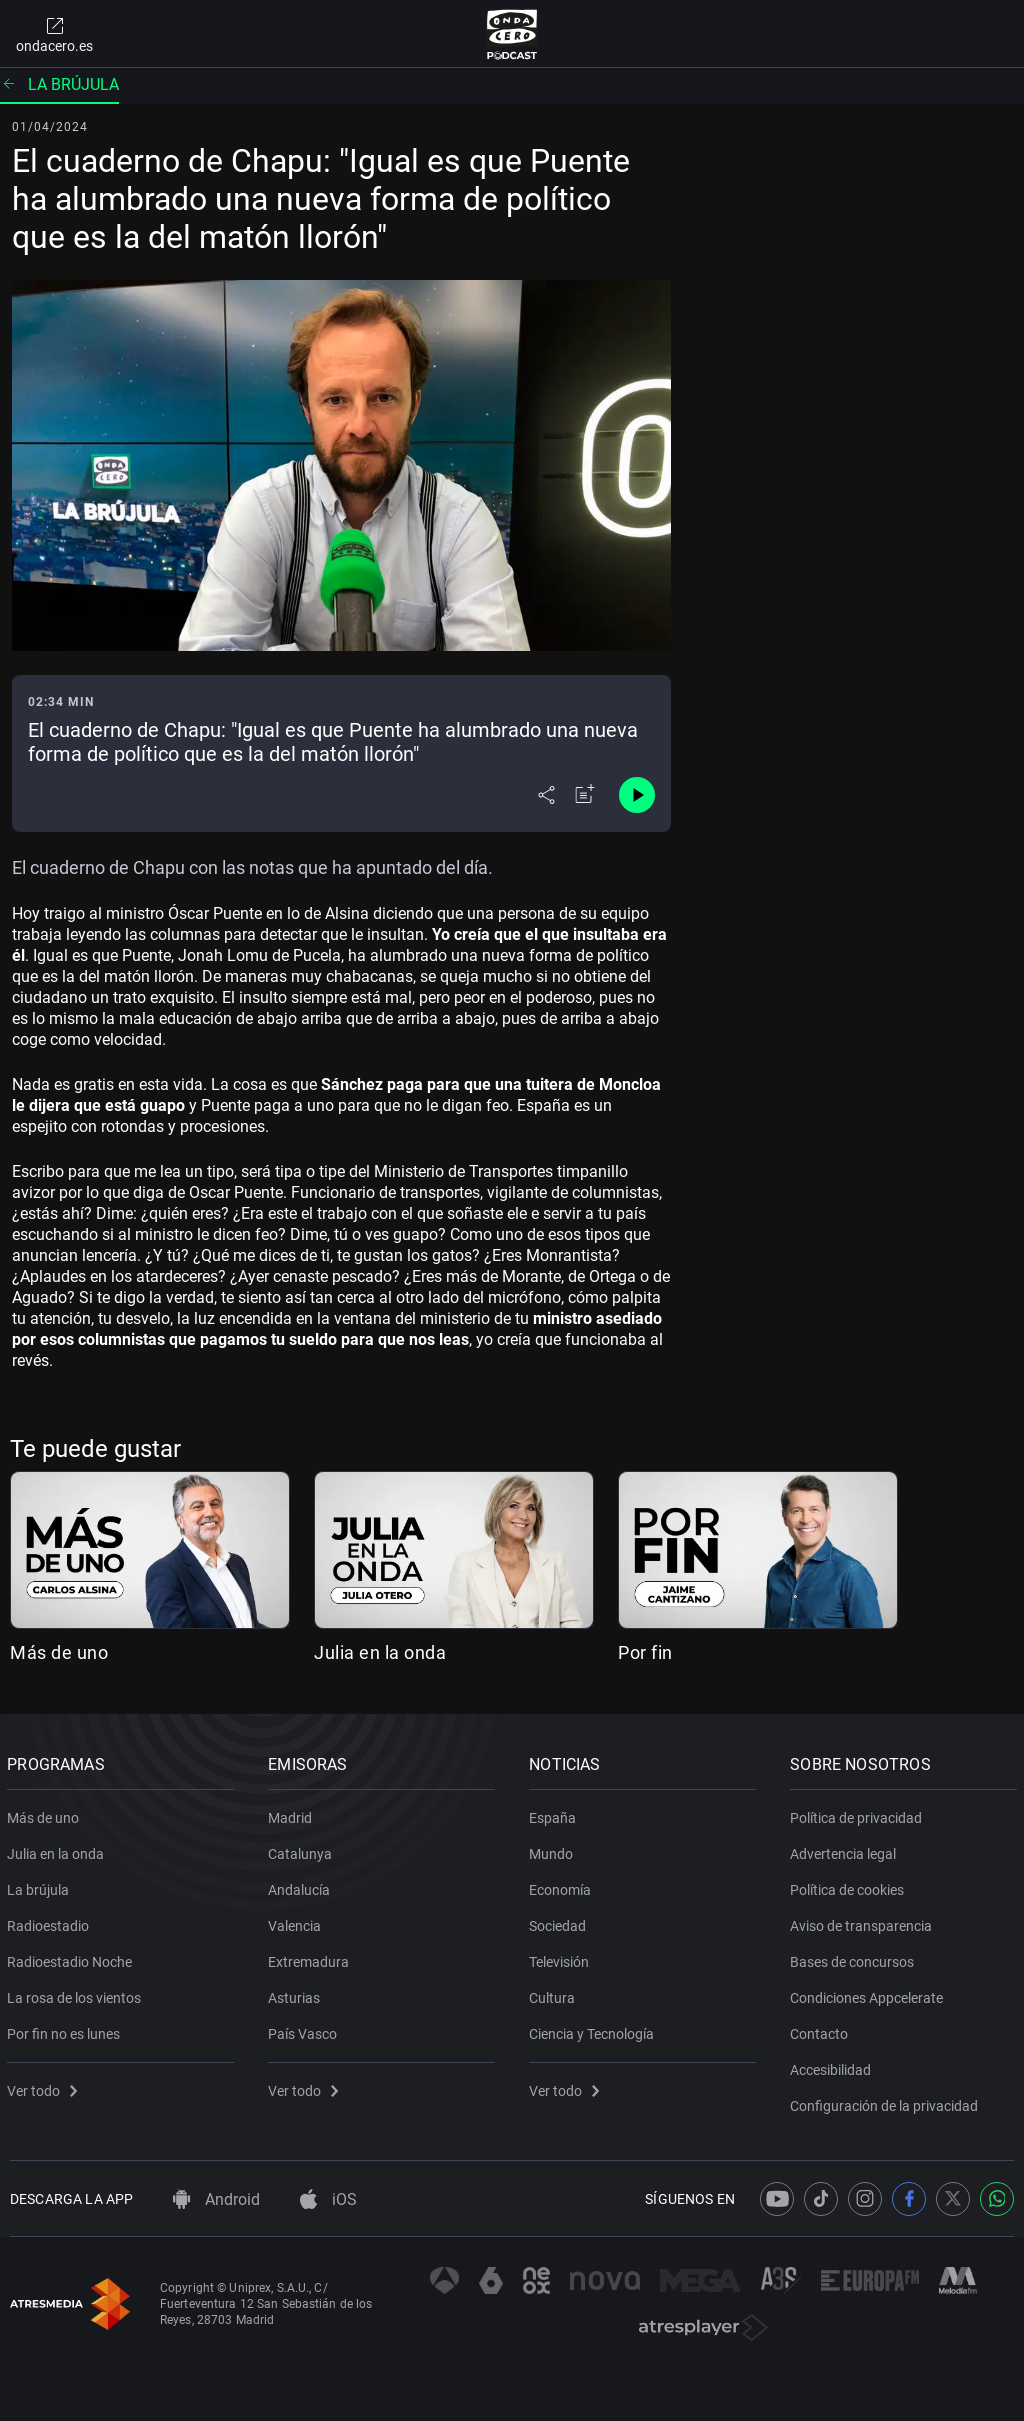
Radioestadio (51, 1922)
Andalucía (302, 1886)
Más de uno (59, 1652)
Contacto (822, 2030)
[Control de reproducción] (637, 795)
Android (216, 2199)
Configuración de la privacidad (887, 2102)
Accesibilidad (833, 2066)
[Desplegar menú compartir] (546, 795)
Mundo (554, 1850)
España (555, 1814)
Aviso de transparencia (864, 1922)
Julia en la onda (380, 1652)
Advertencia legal (846, 1850)
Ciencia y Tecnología (594, 2030)
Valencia (297, 1922)
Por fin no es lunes (66, 2030)
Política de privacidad (859, 1814)
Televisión (562, 1958)
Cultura (555, 1994)
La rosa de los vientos (77, 1994)
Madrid (293, 1814)
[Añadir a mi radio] (585, 795)
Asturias (297, 1994)
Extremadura (311, 1958)
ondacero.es (54, 34)
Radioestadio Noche (72, 1958)
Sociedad (560, 1922)
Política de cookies (850, 1886)
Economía (563, 1886)
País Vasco (305, 2030)
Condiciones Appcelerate (869, 1994)
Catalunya (303, 1850)
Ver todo (45, 2087)
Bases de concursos (855, 1958)
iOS (328, 2199)
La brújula (59, 84)
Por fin (645, 1652)
